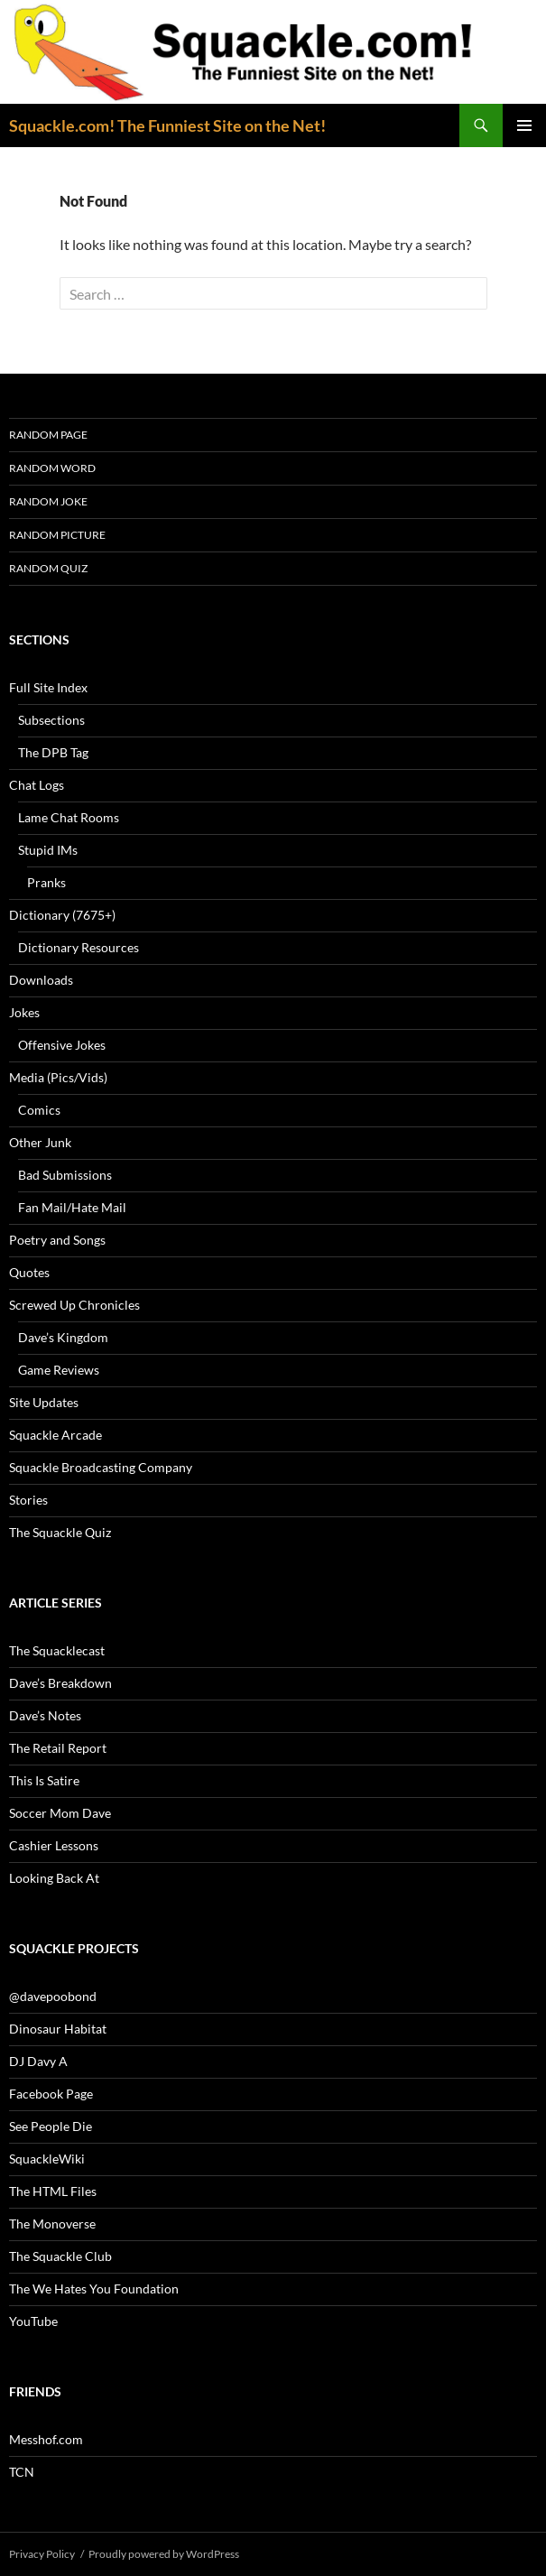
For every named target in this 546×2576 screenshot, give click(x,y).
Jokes (24, 1012)
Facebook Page (51, 2093)
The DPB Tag (53, 752)
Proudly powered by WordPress (163, 2554)
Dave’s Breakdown (60, 1683)
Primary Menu (524, 125)
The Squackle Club (60, 2256)
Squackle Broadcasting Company (100, 1467)
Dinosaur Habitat (57, 2028)
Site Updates (44, 1402)
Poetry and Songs (57, 1239)
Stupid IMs (48, 849)
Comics (39, 1109)
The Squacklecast (57, 1650)
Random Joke (48, 501)
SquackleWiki (47, 2158)
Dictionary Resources (78, 947)
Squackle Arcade (55, 1434)
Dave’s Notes (45, 1715)
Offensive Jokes (62, 1044)
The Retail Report (57, 1748)
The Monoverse (52, 2223)
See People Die (50, 2126)
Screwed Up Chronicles (74, 1304)
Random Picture (57, 535)
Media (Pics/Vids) (58, 1077)
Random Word (52, 468)
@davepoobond (53, 1996)
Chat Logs (36, 784)
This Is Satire (44, 1780)
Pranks (46, 882)
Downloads (41, 979)
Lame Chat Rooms (68, 817)
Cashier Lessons (53, 1845)
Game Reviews (58, 1369)
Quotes (29, 1272)
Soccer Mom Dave (60, 1813)
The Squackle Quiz (60, 1532)
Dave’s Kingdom (63, 1337)
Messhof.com (46, 2439)
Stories (28, 1499)
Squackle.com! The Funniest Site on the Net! (167, 125)
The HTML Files (53, 2191)
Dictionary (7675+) (62, 914)
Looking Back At (54, 1878)
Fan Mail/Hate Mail (72, 1207)
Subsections (51, 719)
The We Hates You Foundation (94, 2288)
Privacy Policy (42, 2554)
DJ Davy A (38, 2061)
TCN (21, 2471)
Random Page (48, 434)
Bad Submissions (65, 1174)
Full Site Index (48, 687)
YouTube (33, 2321)
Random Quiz (48, 568)
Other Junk (40, 1142)
